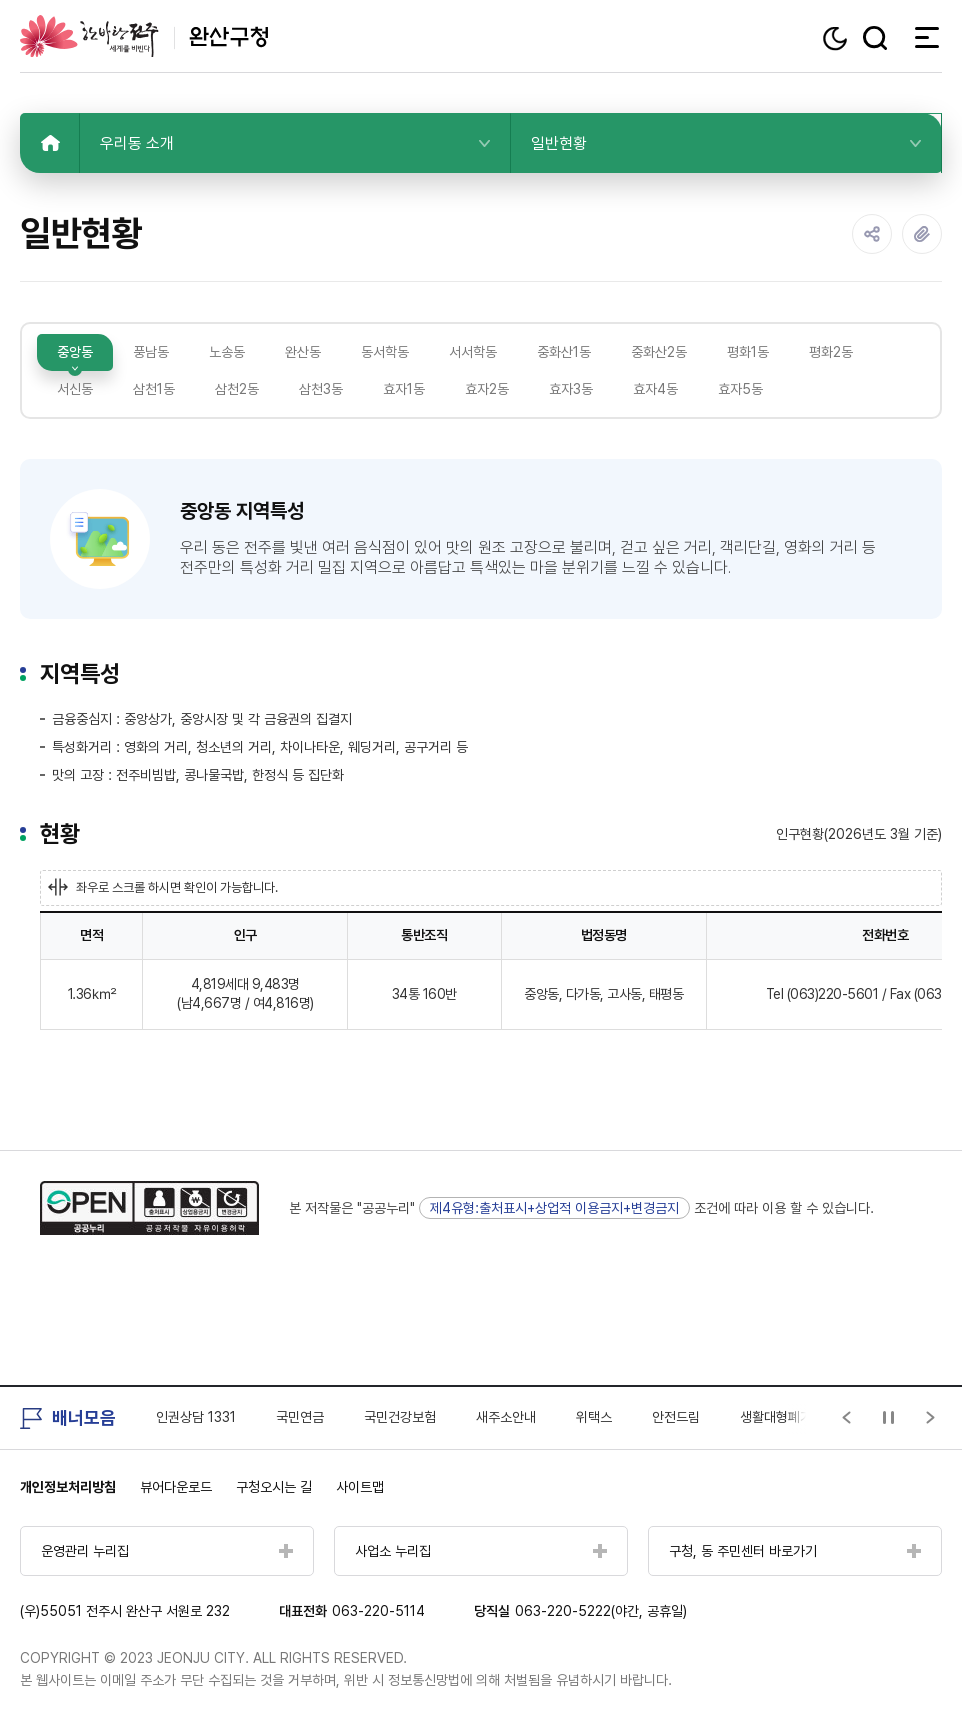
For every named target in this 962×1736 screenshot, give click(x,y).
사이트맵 (360, 1487)
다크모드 (837, 38)
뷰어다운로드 (176, 1487)
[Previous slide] (847, 1418)
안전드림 (676, 1417)
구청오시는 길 (274, 1487)
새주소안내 (506, 1417)
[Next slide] (931, 1418)
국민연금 (300, 1417)
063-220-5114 (378, 1611)
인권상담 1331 (196, 1417)
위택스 (594, 1417)
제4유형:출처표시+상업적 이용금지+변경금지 (554, 1208)
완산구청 (144, 36)
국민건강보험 (400, 1417)
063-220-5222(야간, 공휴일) (601, 1611)
